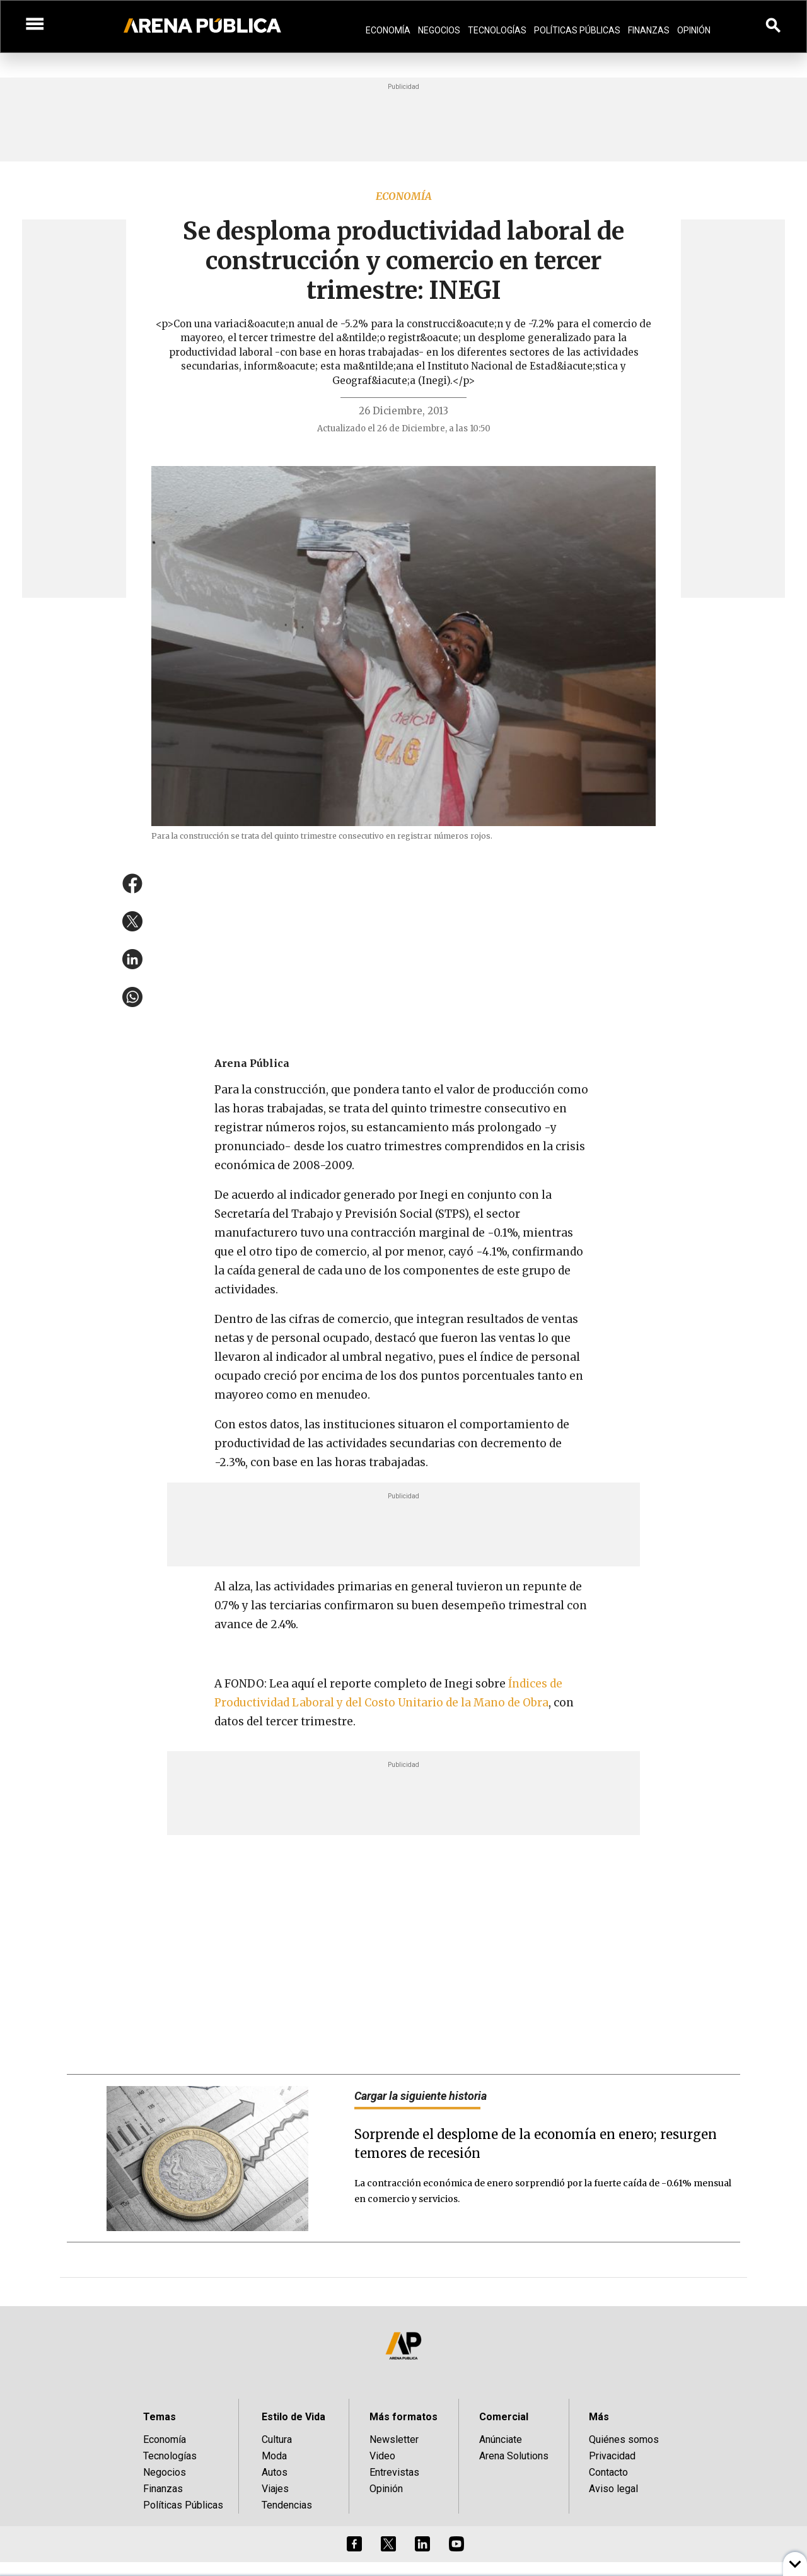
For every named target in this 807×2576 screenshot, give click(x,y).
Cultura (277, 2439)
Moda (274, 2456)
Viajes (275, 2489)
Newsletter (394, 2439)
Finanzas (649, 30)
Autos (274, 2472)
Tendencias (287, 2505)
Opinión (694, 30)
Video (382, 2456)
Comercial (503, 2417)
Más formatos (403, 2417)
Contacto (608, 2472)
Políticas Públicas (577, 30)
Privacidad (612, 2456)
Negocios (439, 30)
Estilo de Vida (293, 2417)
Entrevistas (394, 2472)
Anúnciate (500, 2439)
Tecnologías (497, 30)
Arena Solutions (514, 2456)
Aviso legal (613, 2489)
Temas (159, 2417)
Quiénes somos (624, 2439)
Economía (388, 30)
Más (599, 2417)
